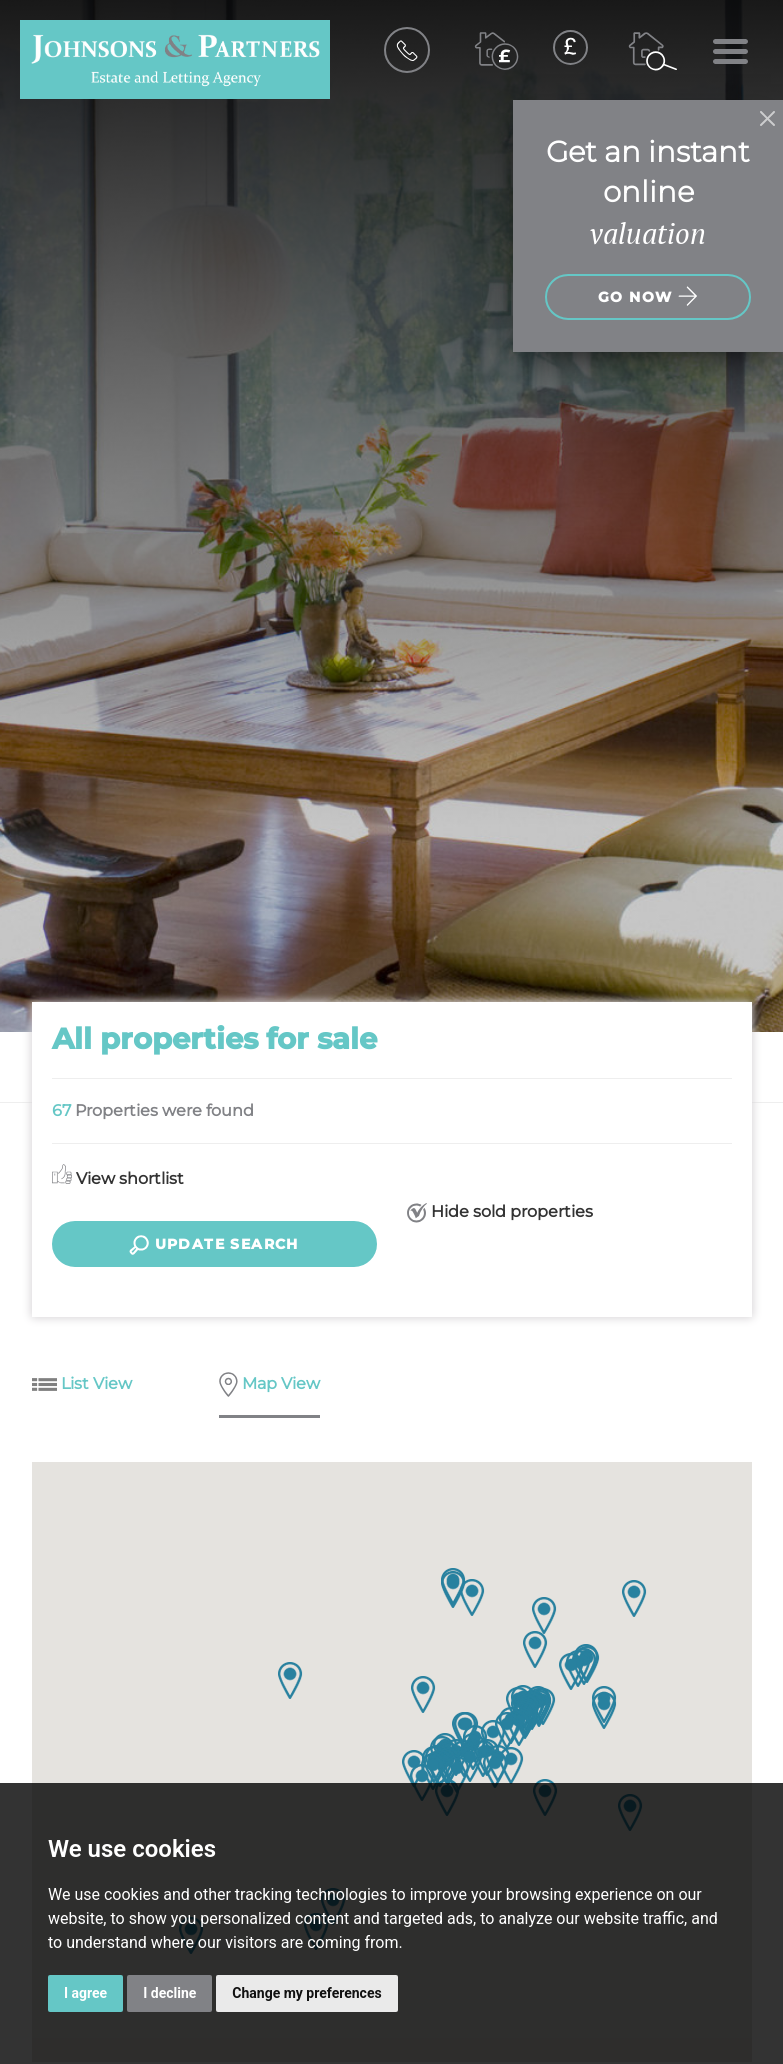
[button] (634, 1598)
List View (82, 1385)
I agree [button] (85, 1993)
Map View (269, 1385)
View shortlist (118, 1178)
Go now (648, 296)
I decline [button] (169, 1993)
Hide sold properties (500, 1212)
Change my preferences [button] (306, 1993)
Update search (214, 1245)
